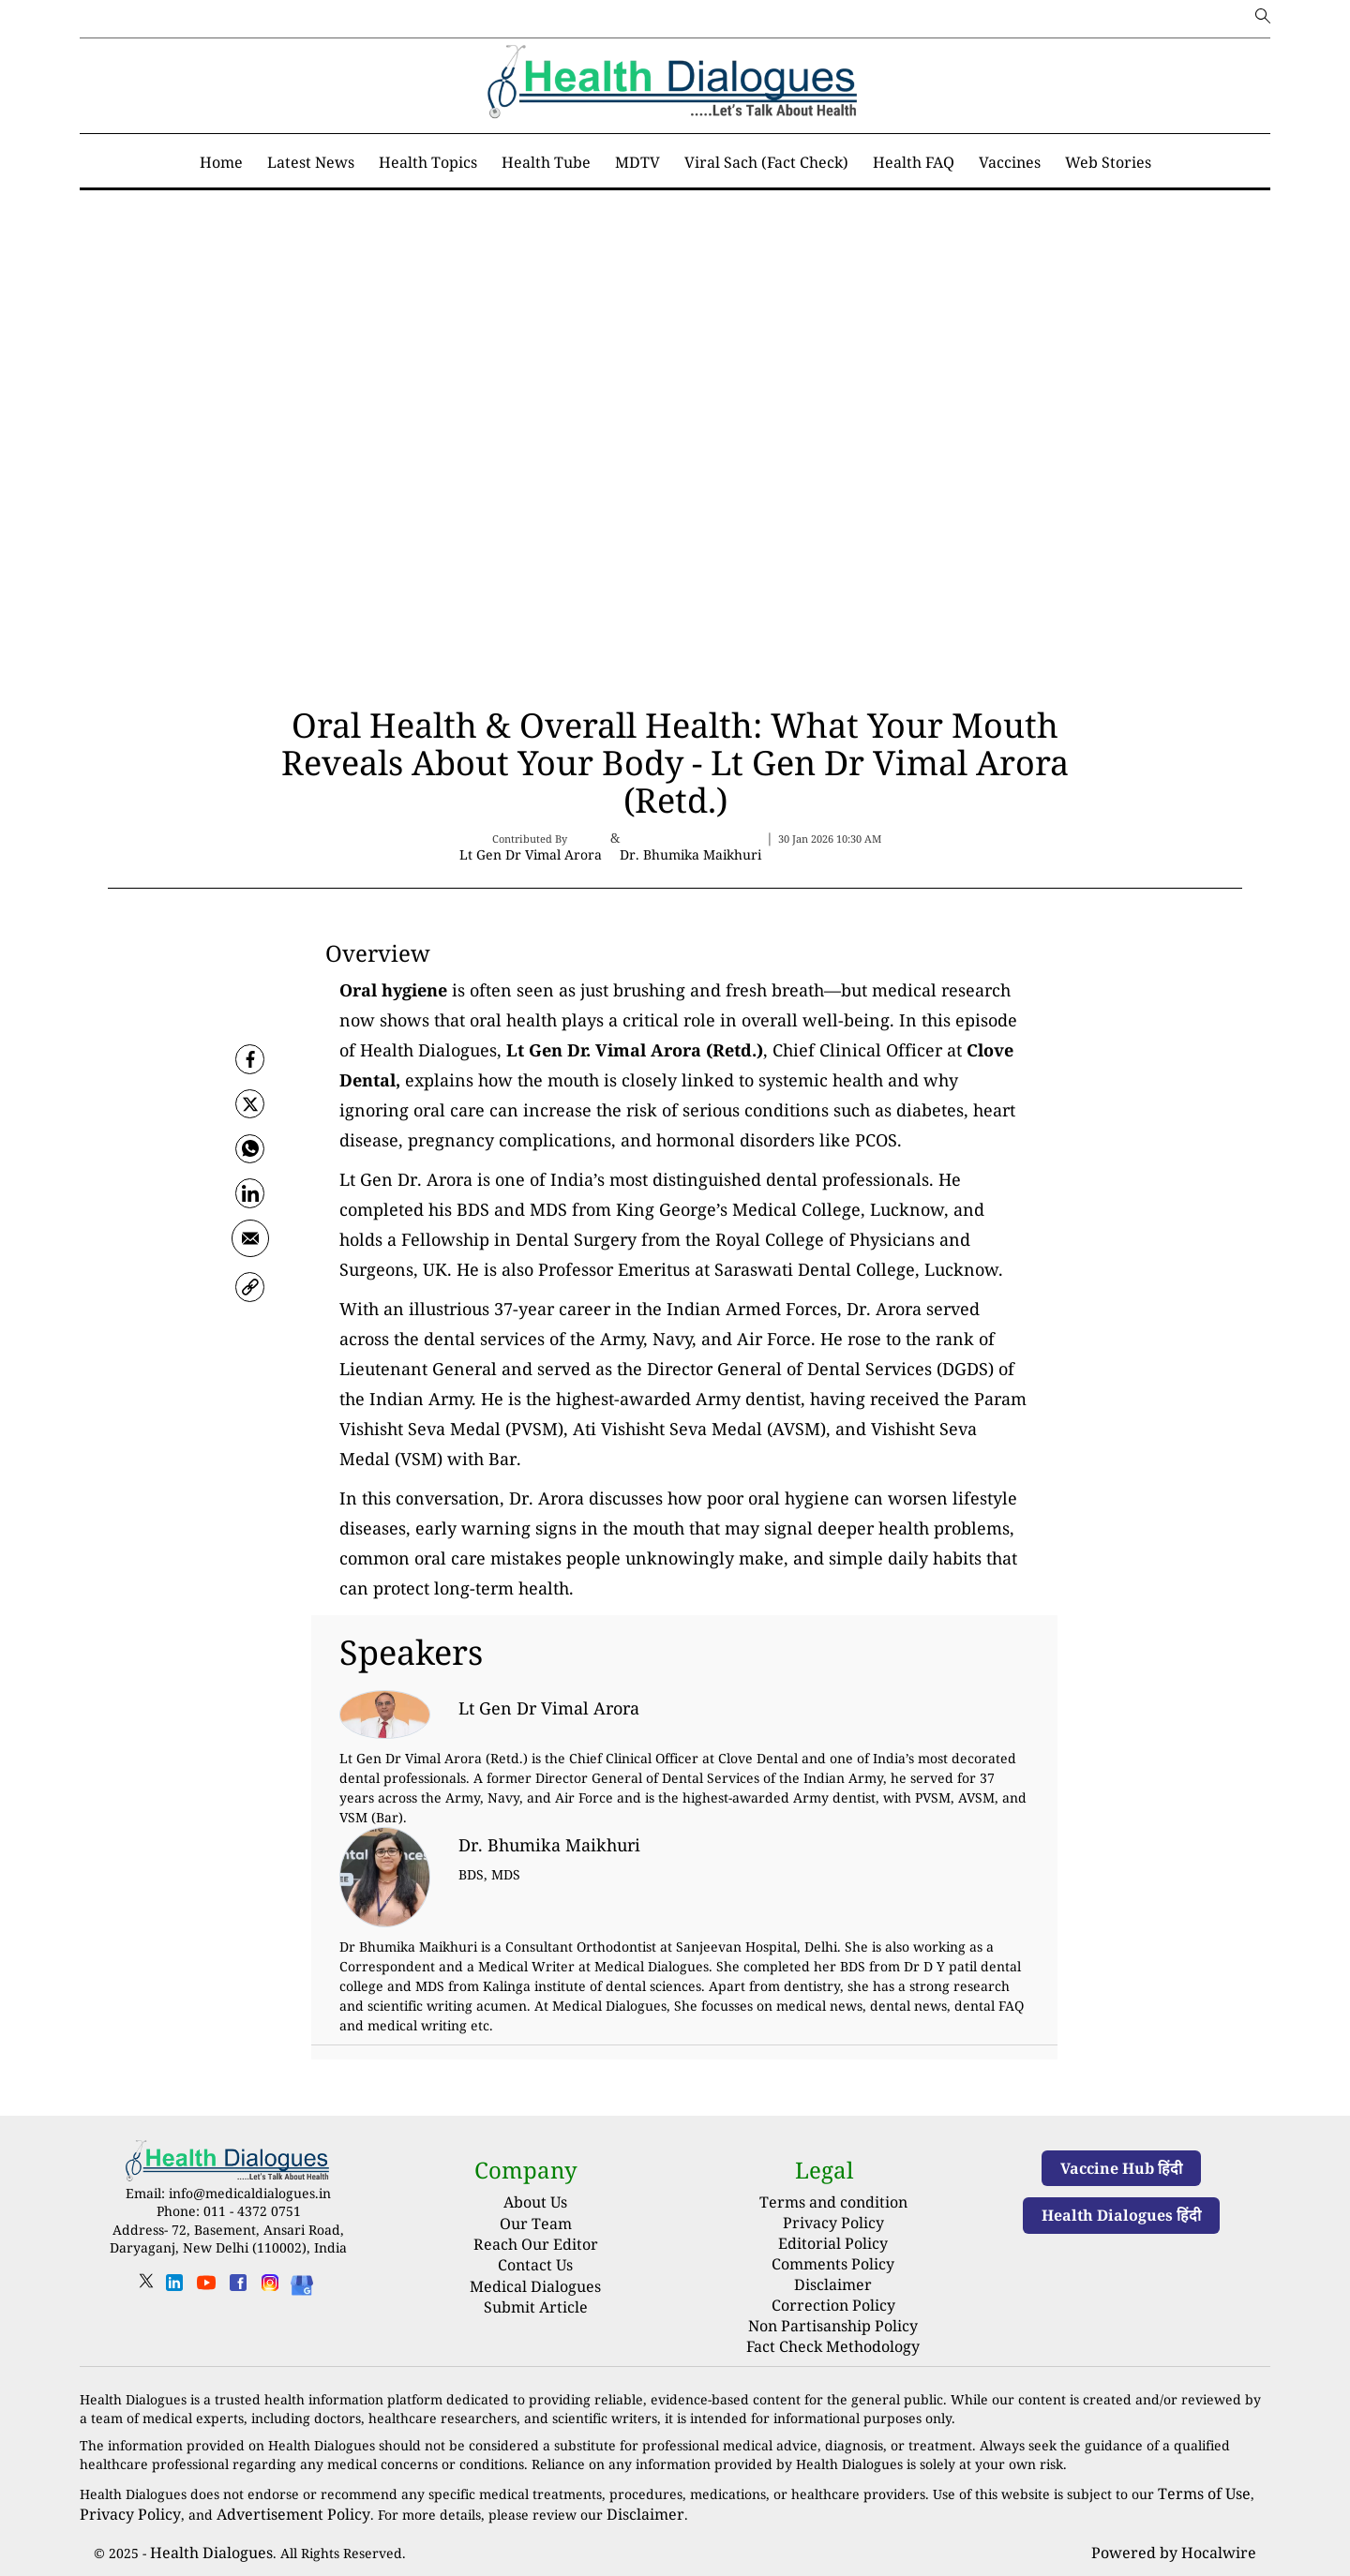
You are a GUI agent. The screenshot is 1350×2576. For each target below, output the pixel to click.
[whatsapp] (250, 1157)
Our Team (536, 2223)
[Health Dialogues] (302, 2283)
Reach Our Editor (535, 2244)
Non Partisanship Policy (833, 2311)
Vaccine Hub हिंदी (1121, 2168)
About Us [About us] (535, 2202)
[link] (250, 1303)
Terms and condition (833, 2200)
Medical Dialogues (535, 2286)
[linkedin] (174, 2289)
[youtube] (206, 2289)
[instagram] (270, 2289)
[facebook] (250, 1059)
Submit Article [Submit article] (536, 2307)
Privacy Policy (833, 2219)
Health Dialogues (203, 2530)
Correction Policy (833, 2292)
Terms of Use (1199, 2473)
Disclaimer (833, 2275)
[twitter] (250, 1108)
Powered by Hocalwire (1184, 2530)
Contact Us (535, 2264)
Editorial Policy (833, 2237)
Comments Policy (833, 2256)
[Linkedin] (250, 1205)
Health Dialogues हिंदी (1121, 2215)
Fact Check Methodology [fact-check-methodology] (833, 2329)
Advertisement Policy (268, 2492)
